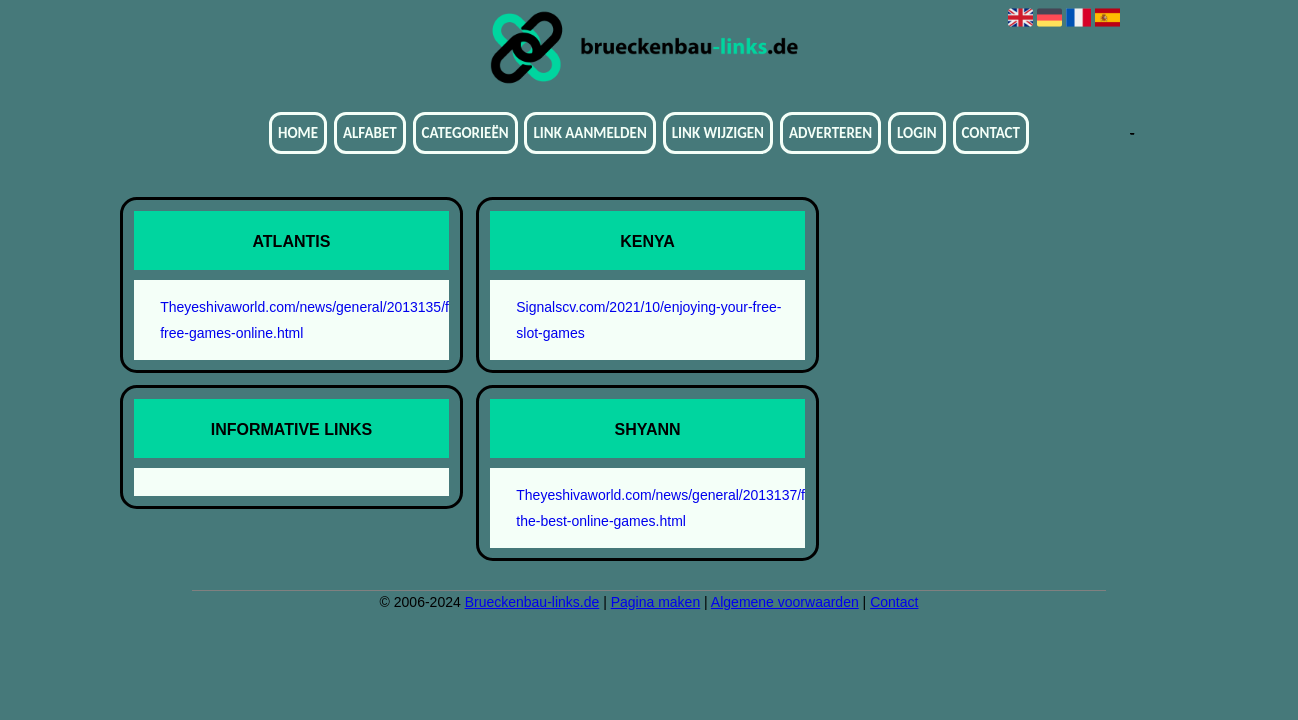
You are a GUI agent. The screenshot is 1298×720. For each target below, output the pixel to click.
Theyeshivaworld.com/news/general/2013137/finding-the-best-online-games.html (657, 508)
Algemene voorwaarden (785, 602)
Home (298, 133)
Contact (991, 133)
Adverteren (830, 133)
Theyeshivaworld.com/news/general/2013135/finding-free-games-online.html (301, 320)
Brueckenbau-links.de (532, 602)
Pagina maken (656, 602)
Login (917, 133)
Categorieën (465, 133)
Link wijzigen (718, 133)
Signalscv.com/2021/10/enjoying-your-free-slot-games (648, 320)
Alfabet (370, 133)
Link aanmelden (589, 133)
